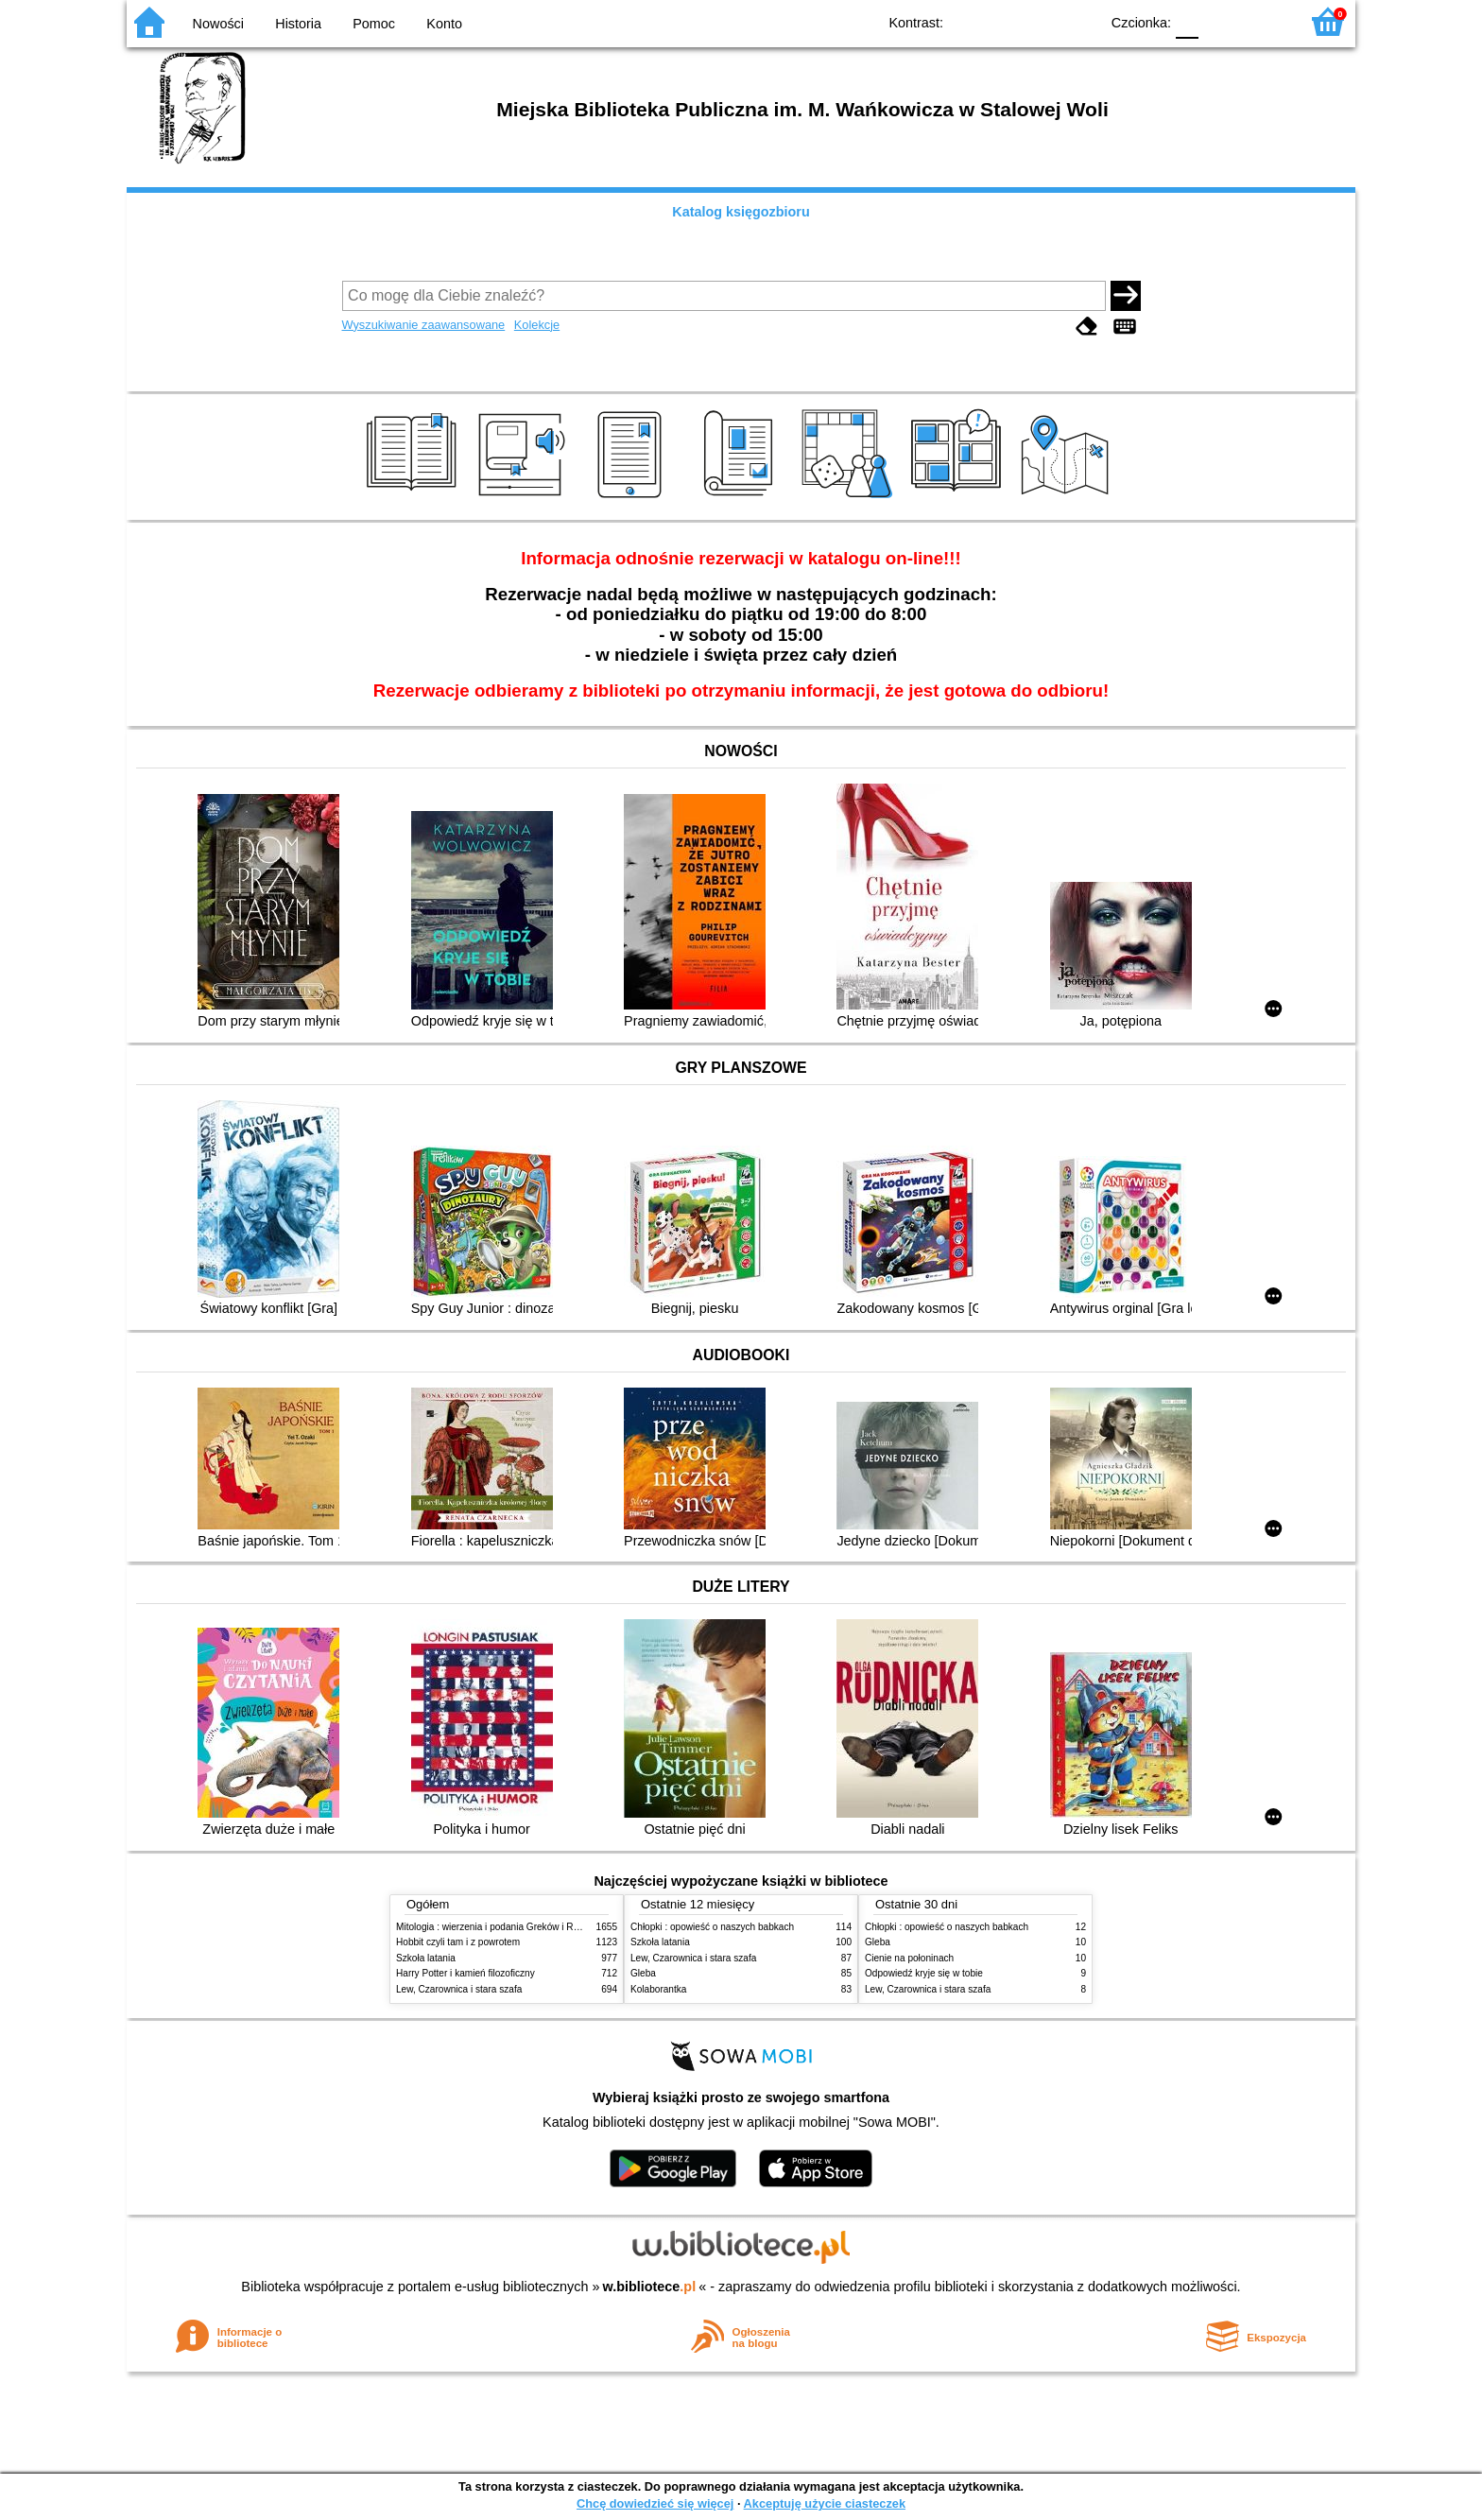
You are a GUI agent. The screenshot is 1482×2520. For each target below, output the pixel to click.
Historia (298, 23)
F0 (1187, 21)
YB (1041, 21)
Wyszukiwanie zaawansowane (424, 325)
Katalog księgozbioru (741, 211)
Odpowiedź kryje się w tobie (924, 1973)
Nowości (218, 23)
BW (1003, 21)
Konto (444, 23)
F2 (1263, 21)
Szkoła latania (426, 1958)
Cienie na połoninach (909, 1958)
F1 (1220, 21)
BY (1079, 21)
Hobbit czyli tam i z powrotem (458, 1942)
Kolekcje (537, 325)
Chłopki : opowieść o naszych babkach (712, 1927)
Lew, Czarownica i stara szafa (459, 1989)
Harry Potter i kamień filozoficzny (465, 1973)
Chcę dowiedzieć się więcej (655, 2503)
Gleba (643, 1973)
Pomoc (374, 23)
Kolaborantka (658, 1989)
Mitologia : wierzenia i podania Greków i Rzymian (500, 1927)
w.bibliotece (650, 2286)
